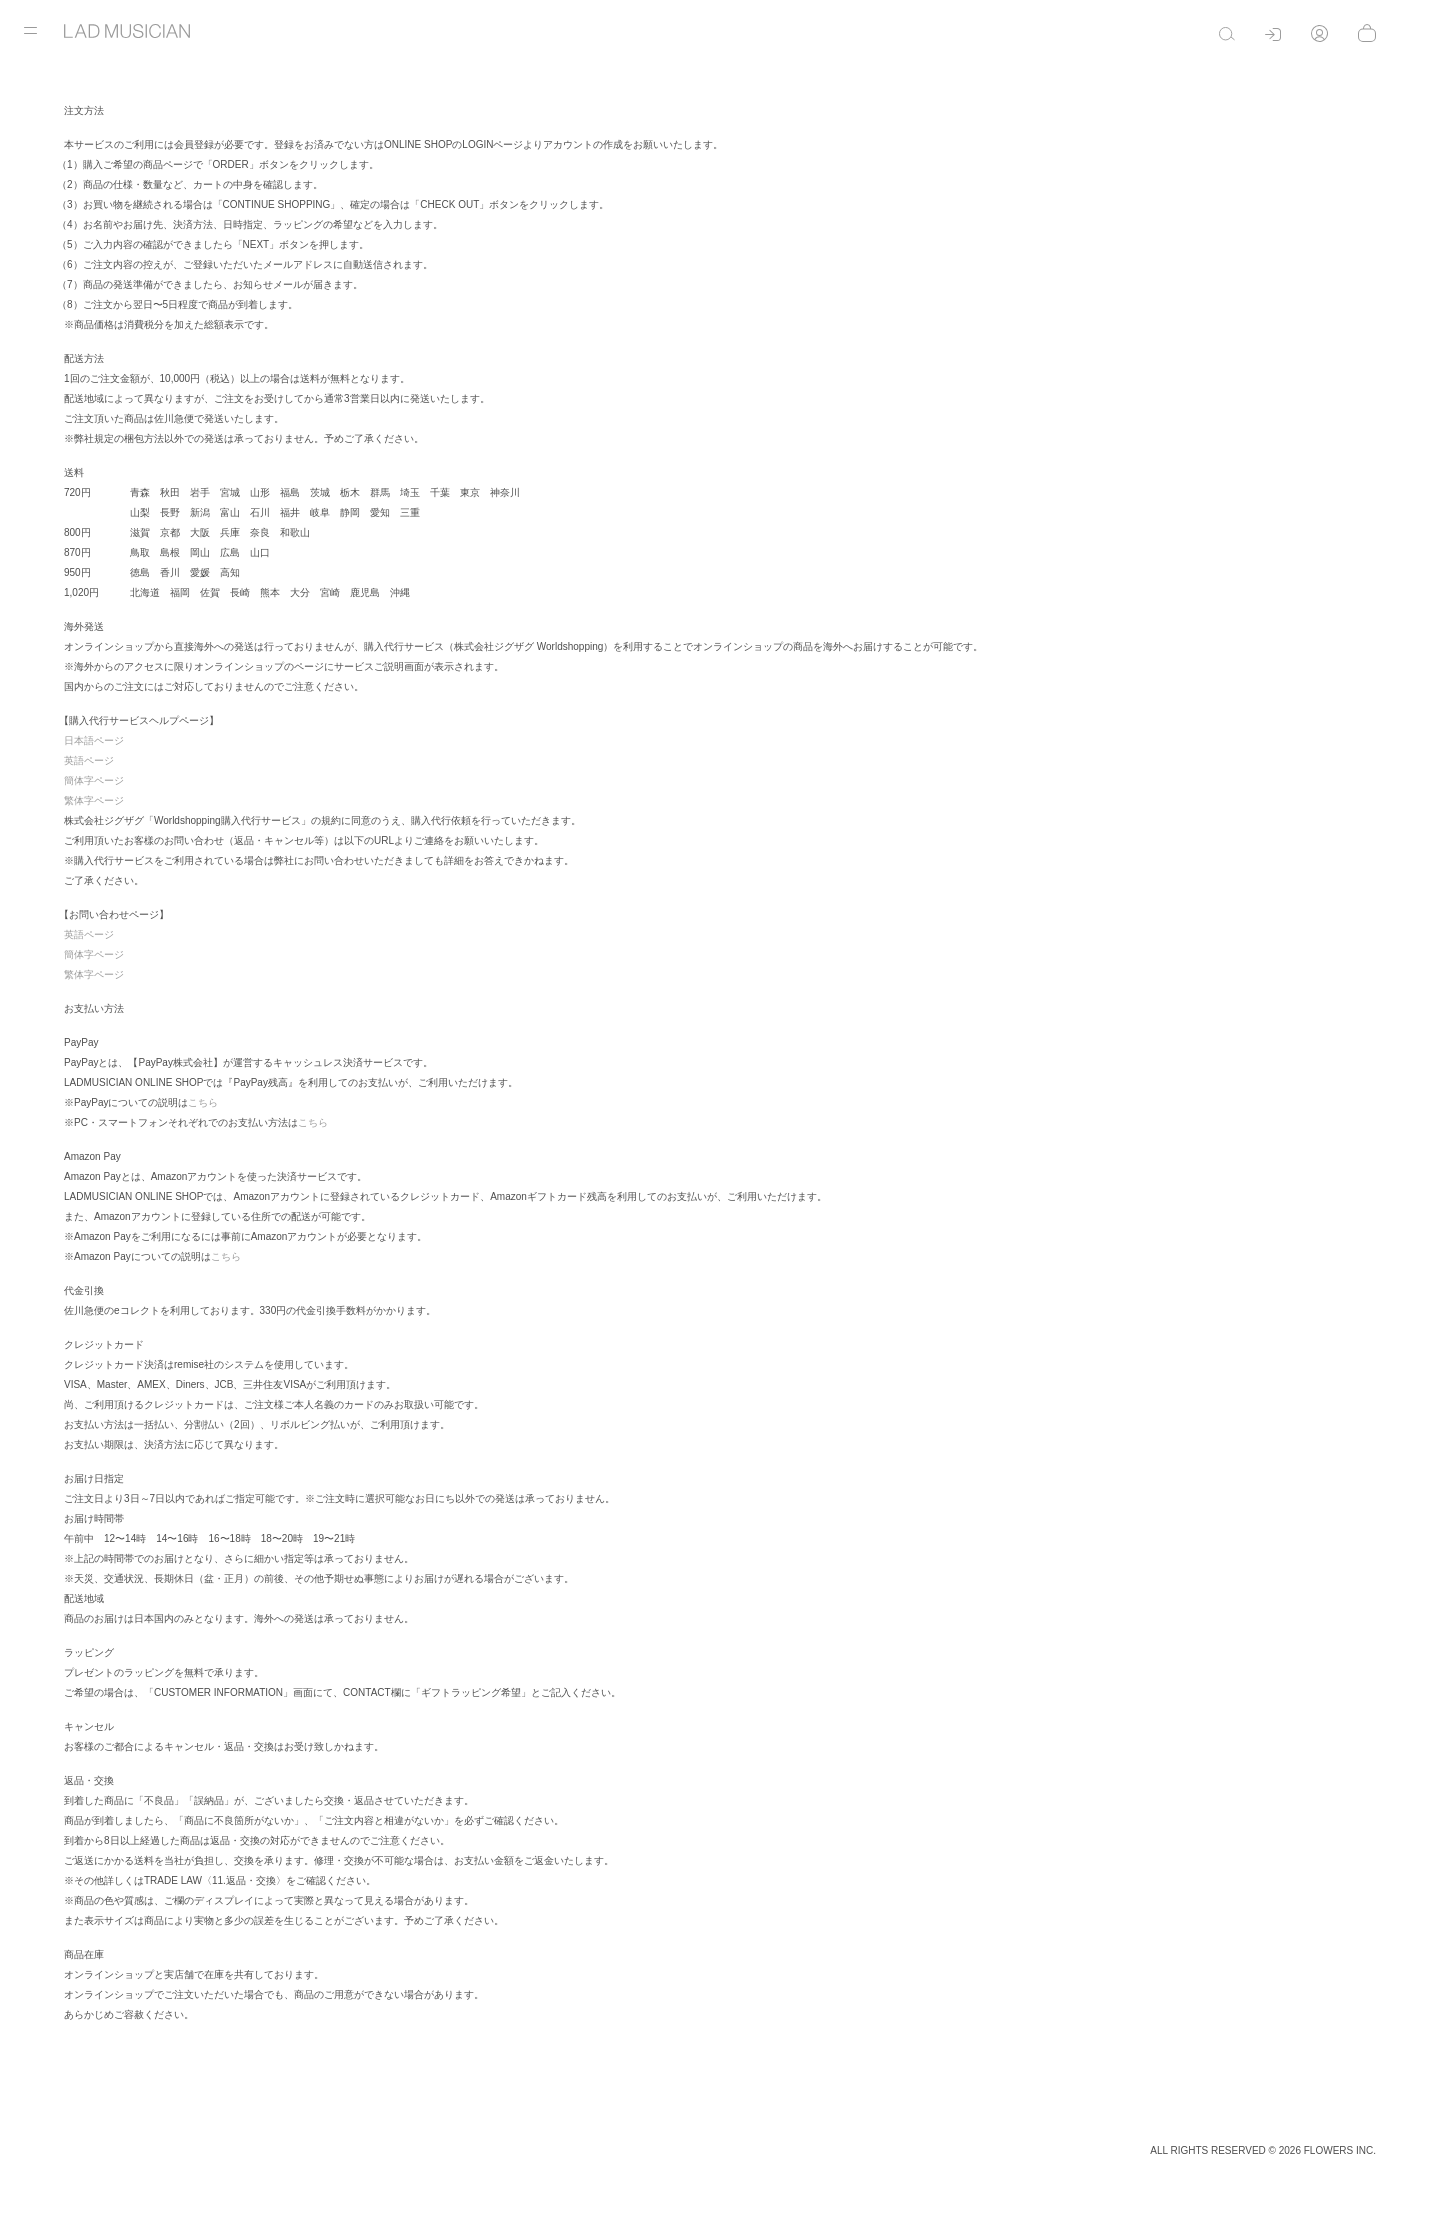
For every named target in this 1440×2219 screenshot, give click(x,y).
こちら (203, 1102)
